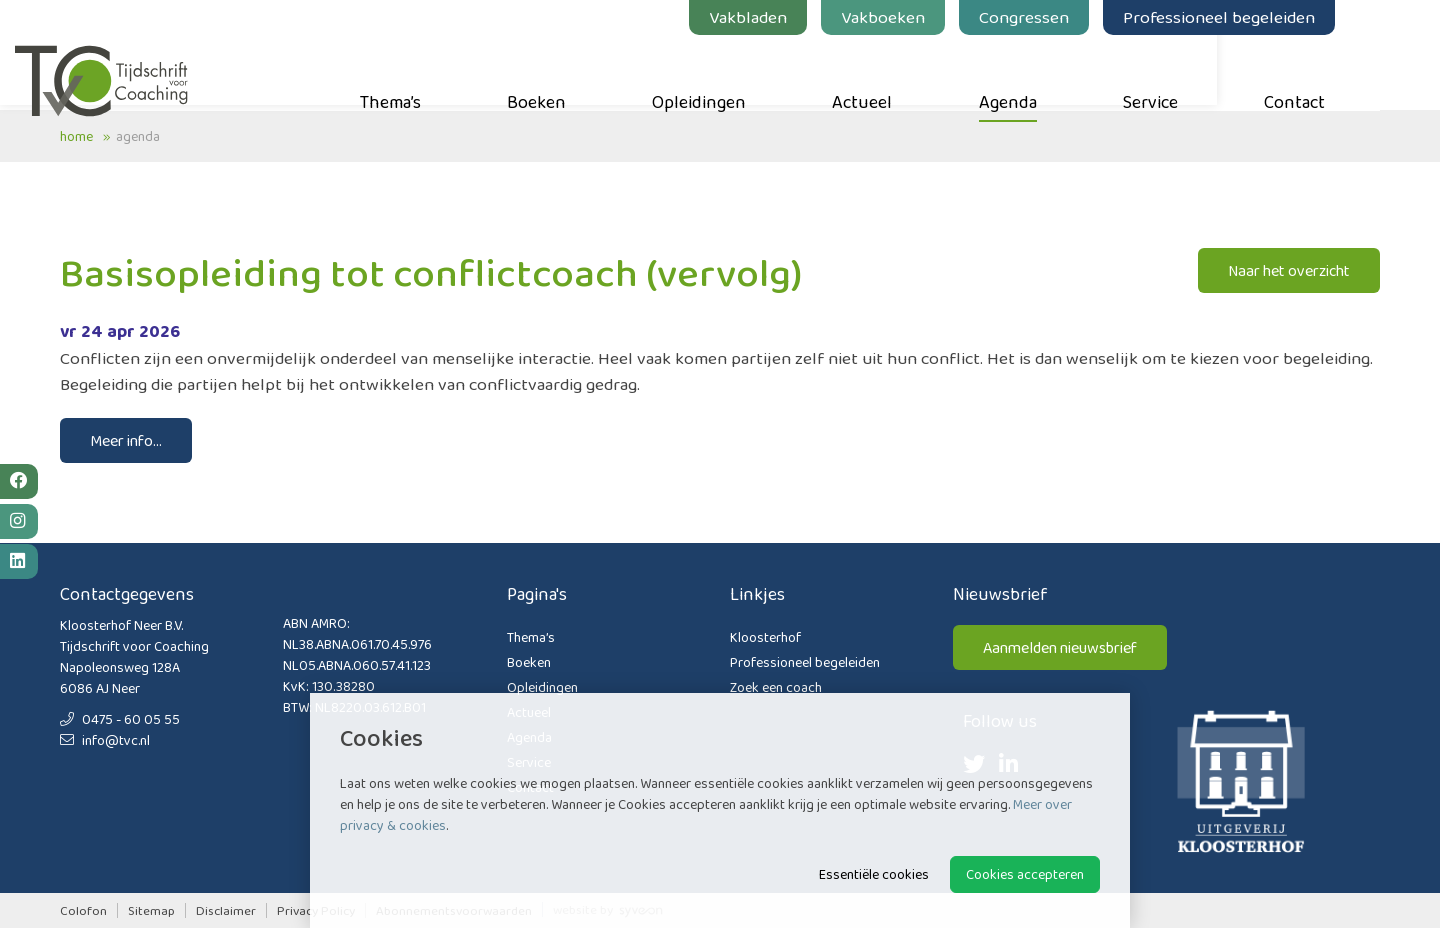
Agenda (1053, 71)
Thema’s (435, 71)
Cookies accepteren (1025, 874)
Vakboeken (928, 17)
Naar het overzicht (1289, 270)
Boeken (581, 71)
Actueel (907, 71)
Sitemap (151, 910)
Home (76, 136)
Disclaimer (226, 910)
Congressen (1069, 17)
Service (1195, 71)
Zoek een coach (776, 687)
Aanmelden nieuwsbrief (1060, 647)
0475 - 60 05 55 (120, 719)
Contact (1339, 71)
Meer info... (126, 440)
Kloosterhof (765, 637)
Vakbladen (793, 17)
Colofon (83, 910)
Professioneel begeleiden (1264, 17)
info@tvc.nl (105, 740)
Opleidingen (744, 71)
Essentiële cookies (874, 874)
